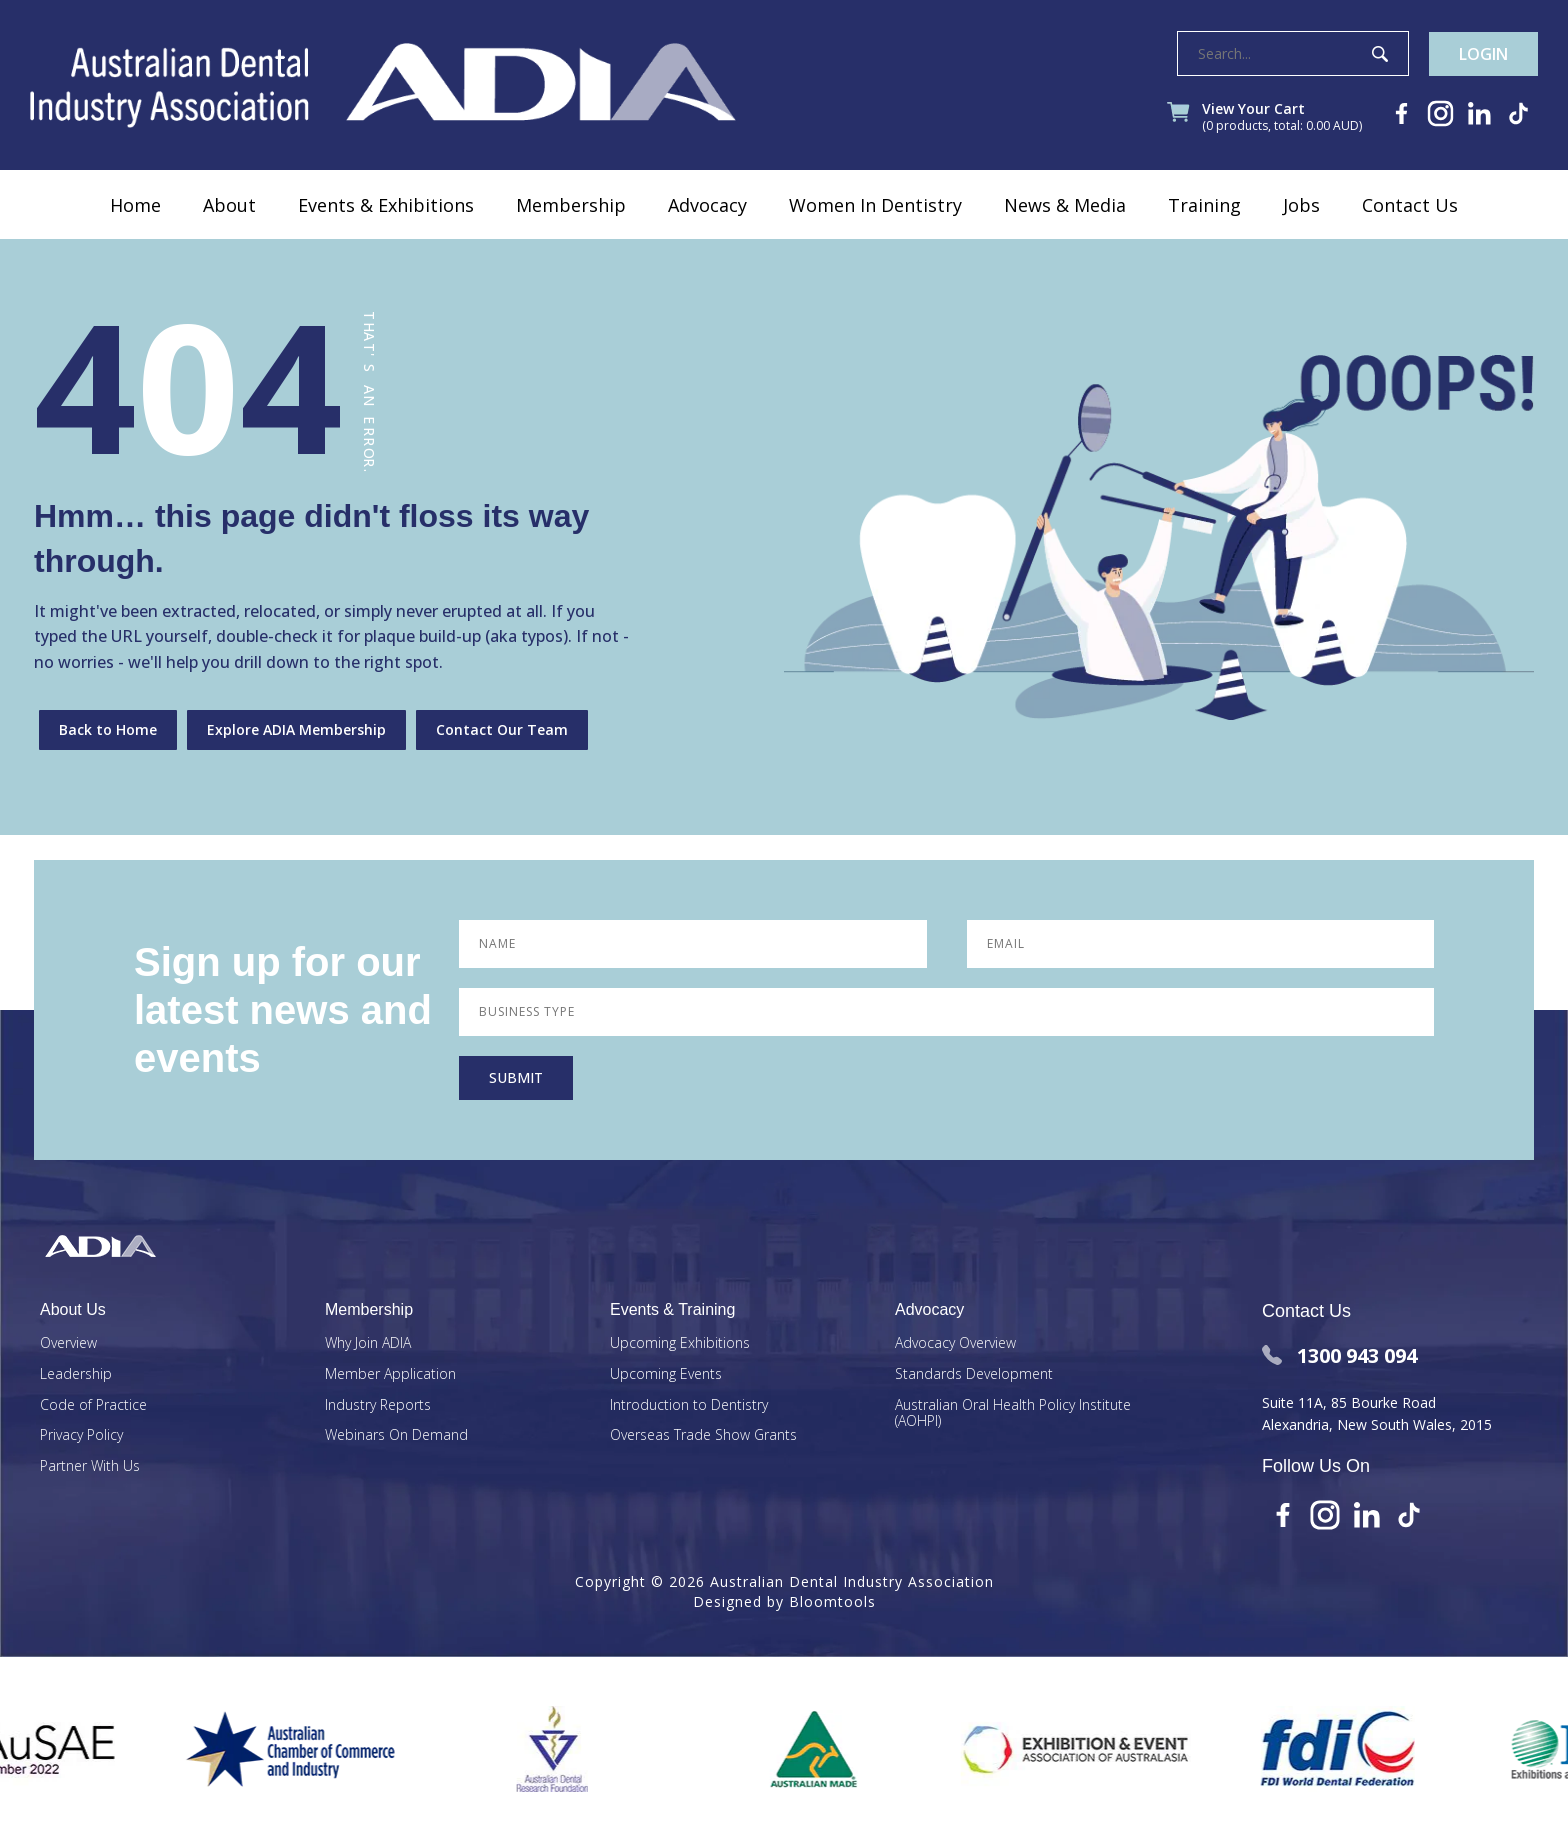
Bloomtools (832, 1601)
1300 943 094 (1339, 1355)
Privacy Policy (81, 1435)
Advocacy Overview (955, 1343)
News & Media (1065, 205)
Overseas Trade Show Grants (703, 1435)
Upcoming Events (666, 1374)
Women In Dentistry (875, 205)
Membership (571, 205)
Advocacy (707, 205)
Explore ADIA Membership (296, 729)
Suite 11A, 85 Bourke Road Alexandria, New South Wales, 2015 (1377, 1413)
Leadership (76, 1374)
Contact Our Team (502, 729)
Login (1483, 54)
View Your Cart (1282, 118)
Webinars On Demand (396, 1435)
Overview (68, 1343)
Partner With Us (90, 1466)
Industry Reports (378, 1405)
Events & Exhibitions (386, 205)
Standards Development (974, 1374)
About (229, 205)
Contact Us (1410, 205)
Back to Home (108, 729)
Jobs (1301, 205)
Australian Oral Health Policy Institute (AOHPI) (1013, 1414)
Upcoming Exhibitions (680, 1343)
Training (1204, 205)
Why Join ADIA (368, 1343)
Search (1380, 54)
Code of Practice (93, 1405)
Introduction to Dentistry (689, 1405)
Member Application (390, 1374)
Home (135, 205)
